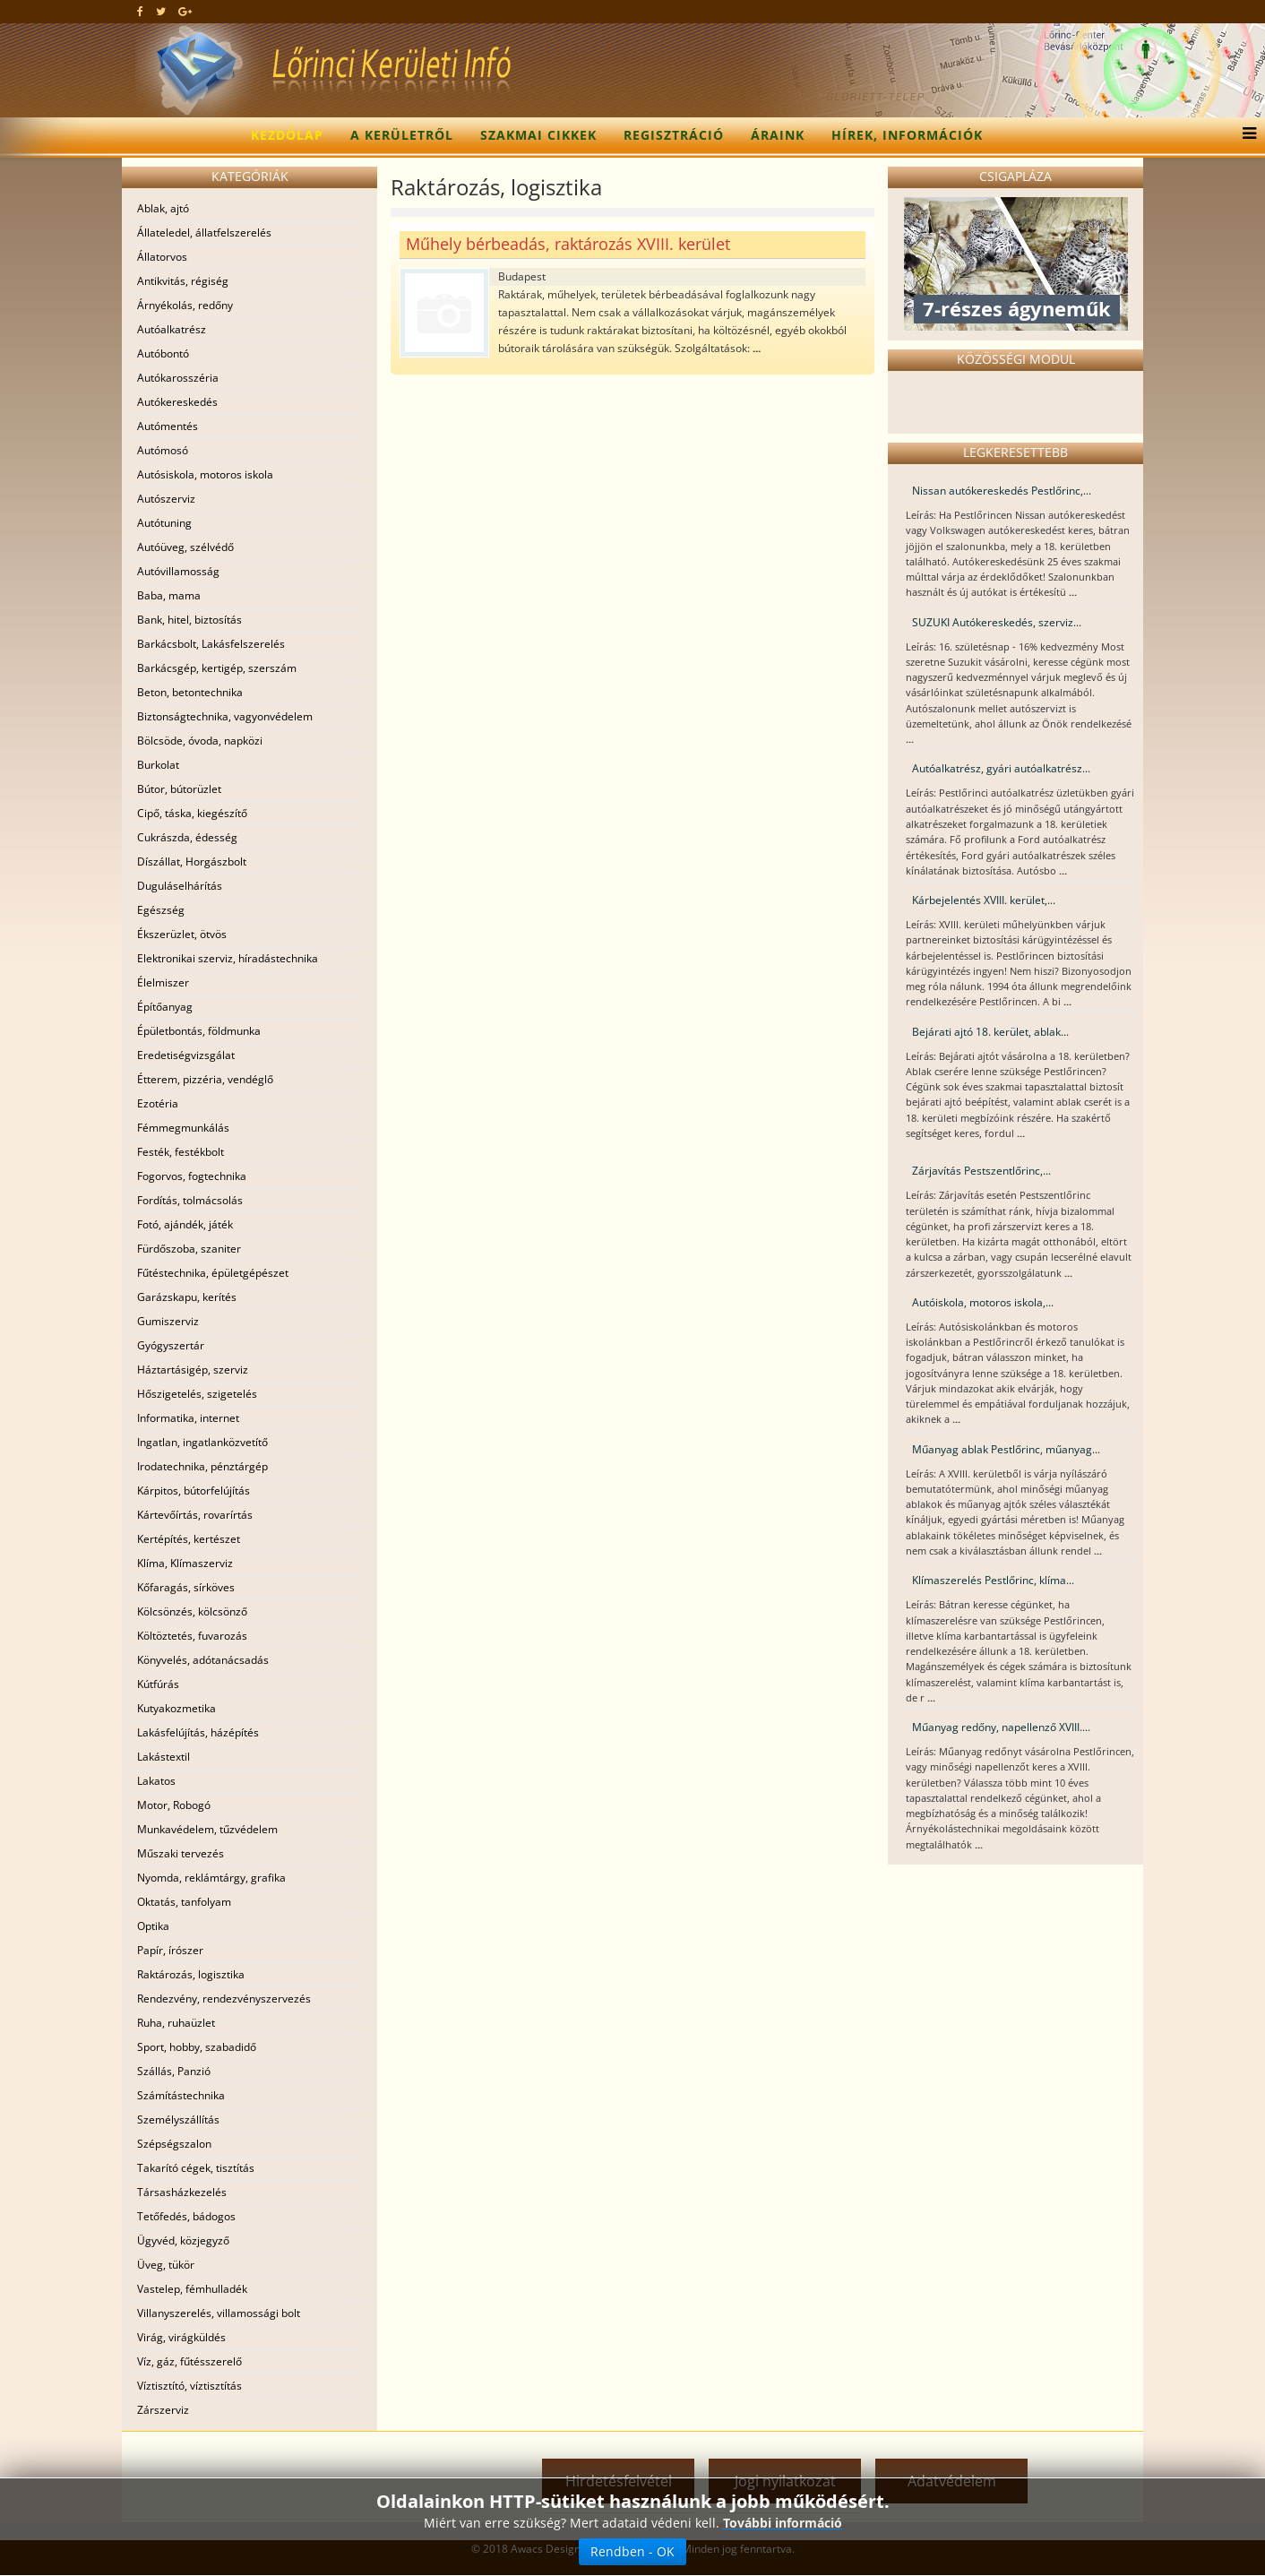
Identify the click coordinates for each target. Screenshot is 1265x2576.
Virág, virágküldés (181, 2337)
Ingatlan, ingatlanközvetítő (202, 1442)
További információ (782, 2522)
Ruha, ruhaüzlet (176, 2022)
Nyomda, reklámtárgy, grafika (211, 1877)
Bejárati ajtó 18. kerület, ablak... (990, 1031)
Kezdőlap (287, 134)
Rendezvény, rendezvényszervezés (224, 1998)
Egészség (161, 910)
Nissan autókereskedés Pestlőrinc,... (1001, 490)
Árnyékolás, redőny (185, 305)
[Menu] (1245, 135)
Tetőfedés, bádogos (186, 2216)
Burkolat (158, 764)
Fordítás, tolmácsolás (190, 1200)
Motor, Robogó (174, 1805)
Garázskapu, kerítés (187, 1297)
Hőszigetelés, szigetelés (197, 1393)
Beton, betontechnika (190, 692)
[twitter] (161, 11)
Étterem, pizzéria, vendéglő (205, 1079)
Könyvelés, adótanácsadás (203, 1659)
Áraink (778, 134)
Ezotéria (157, 1103)
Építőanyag (165, 1006)
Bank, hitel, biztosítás (189, 619)
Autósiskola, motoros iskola (205, 474)
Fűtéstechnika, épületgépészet (212, 1272)
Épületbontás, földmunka (199, 1030)
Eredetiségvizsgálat (186, 1055)
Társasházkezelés (182, 2192)
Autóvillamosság (178, 571)
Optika (153, 1926)
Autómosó (162, 450)
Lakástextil (163, 1756)
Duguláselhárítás (179, 885)
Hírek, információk (907, 134)
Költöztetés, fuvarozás (192, 1635)
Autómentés (167, 426)
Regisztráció (674, 134)
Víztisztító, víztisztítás (189, 2385)
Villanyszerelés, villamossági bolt (218, 2313)
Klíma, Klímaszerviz (185, 1563)
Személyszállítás (178, 2119)
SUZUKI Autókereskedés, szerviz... (996, 622)
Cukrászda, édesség (187, 837)
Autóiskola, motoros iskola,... (983, 1302)
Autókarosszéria (178, 377)
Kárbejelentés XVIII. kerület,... (983, 900)
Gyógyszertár (170, 1345)
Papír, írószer (170, 1950)
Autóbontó (163, 353)
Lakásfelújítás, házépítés (198, 1732)
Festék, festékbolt (180, 1151)
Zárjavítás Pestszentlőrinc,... (981, 1170)
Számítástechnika (181, 2095)
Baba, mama (169, 595)
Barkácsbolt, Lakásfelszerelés (211, 643)
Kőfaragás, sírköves (186, 1587)
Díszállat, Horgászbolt (191, 861)
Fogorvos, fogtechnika (191, 1176)
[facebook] (140, 11)
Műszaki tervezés (180, 1853)
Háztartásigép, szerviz (192, 1369)
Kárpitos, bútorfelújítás (193, 1490)
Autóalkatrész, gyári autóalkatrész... (1001, 768)
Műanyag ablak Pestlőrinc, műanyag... (1006, 1449)
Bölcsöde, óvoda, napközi (199, 740)
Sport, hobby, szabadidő (196, 2047)
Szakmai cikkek (538, 134)
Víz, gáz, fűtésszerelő (189, 2361)
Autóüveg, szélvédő (185, 547)
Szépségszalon (174, 2143)
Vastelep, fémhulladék (192, 2288)
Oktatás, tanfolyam (184, 1901)
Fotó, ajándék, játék (185, 1224)
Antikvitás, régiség (182, 281)
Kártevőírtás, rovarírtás (195, 1514)
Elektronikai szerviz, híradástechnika (227, 958)
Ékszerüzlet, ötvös (182, 934)
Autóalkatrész (171, 329)
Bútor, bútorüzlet (179, 789)
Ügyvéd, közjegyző (183, 2240)
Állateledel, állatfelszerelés (204, 232)
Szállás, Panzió (174, 2071)
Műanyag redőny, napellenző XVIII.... (1001, 1727)
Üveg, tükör (165, 2264)
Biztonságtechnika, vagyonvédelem (225, 716)
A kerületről (401, 134)
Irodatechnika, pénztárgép (202, 1466)
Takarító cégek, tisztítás (195, 2167)
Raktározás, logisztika (191, 1974)
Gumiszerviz (168, 1321)
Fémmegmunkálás (183, 1127)
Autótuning (164, 522)
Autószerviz (166, 498)
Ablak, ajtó (163, 208)
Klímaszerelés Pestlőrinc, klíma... (993, 1580)
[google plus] (185, 11)
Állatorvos (162, 256)
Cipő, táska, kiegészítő (192, 813)
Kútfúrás (158, 1684)
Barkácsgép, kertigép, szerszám (217, 668)
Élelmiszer (163, 982)
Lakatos (156, 1780)
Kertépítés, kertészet (188, 1538)
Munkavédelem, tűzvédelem (207, 1829)
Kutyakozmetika (176, 1708)
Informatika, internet (188, 1418)
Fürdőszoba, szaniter (189, 1248)
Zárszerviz (163, 2409)
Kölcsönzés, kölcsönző (192, 1611)
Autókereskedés (177, 401)
